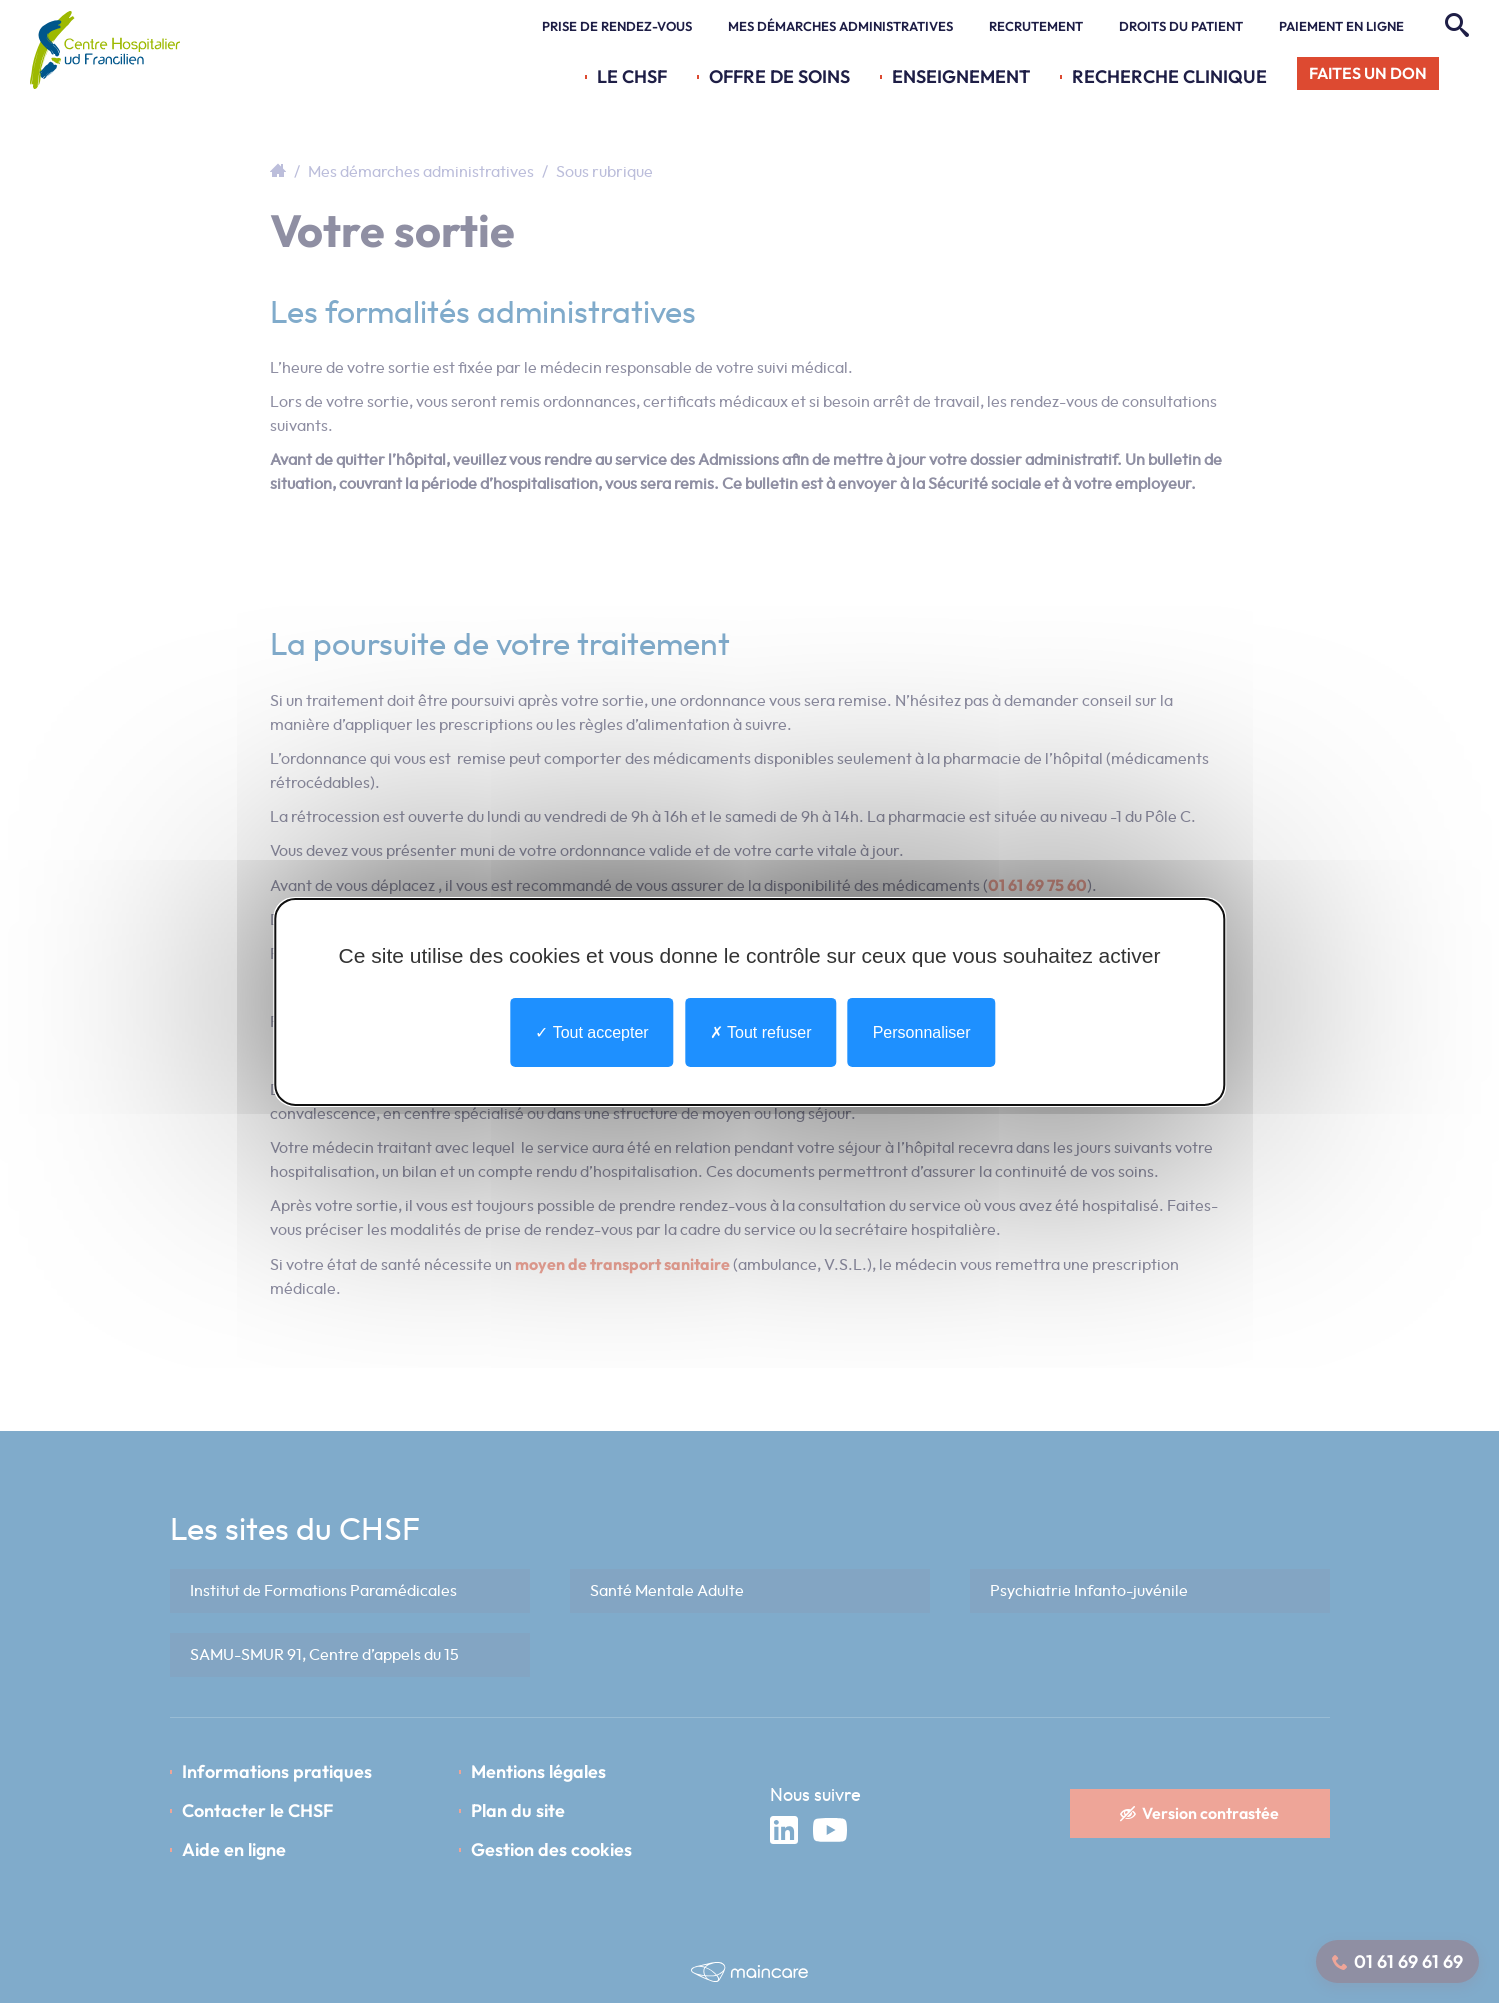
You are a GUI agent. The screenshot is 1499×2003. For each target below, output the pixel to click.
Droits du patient (1181, 26)
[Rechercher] (1454, 26)
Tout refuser (761, 1031)
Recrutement (1036, 26)
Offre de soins (779, 76)
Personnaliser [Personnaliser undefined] (922, 1031)
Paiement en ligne (1341, 26)
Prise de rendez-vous (617, 26)
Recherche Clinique (1169, 76)
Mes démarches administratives (840, 26)
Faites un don (1368, 73)
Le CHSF (632, 76)
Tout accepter (591, 1031)
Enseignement (961, 76)
